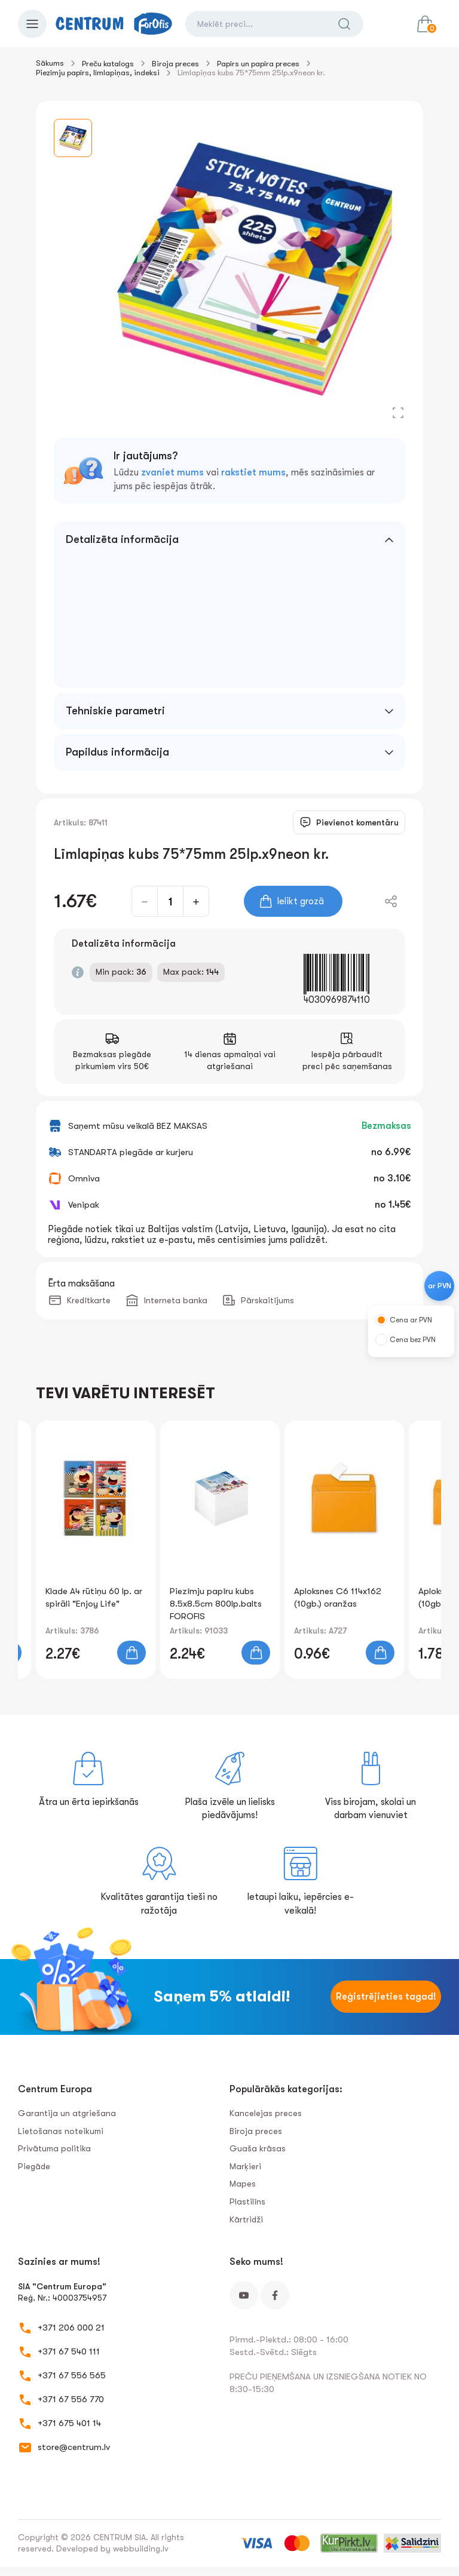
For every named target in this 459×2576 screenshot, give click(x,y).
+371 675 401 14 (69, 2423)
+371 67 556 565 (72, 2375)
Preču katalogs (108, 63)
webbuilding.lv (141, 2548)
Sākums (50, 63)
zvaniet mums (172, 472)
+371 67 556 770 (71, 2399)
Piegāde (34, 2166)
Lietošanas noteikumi (60, 2131)
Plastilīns (247, 2201)
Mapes (243, 2183)
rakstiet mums (253, 472)
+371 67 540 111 (69, 2351)
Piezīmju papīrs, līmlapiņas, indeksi (98, 72)
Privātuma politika (54, 2148)
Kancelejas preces (266, 2113)
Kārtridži (246, 2219)
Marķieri (245, 2166)
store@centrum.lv (74, 2447)
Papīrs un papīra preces (258, 63)
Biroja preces (175, 63)
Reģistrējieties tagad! (386, 1996)
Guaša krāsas (258, 2148)
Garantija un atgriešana (67, 2113)
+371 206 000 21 (71, 2327)
